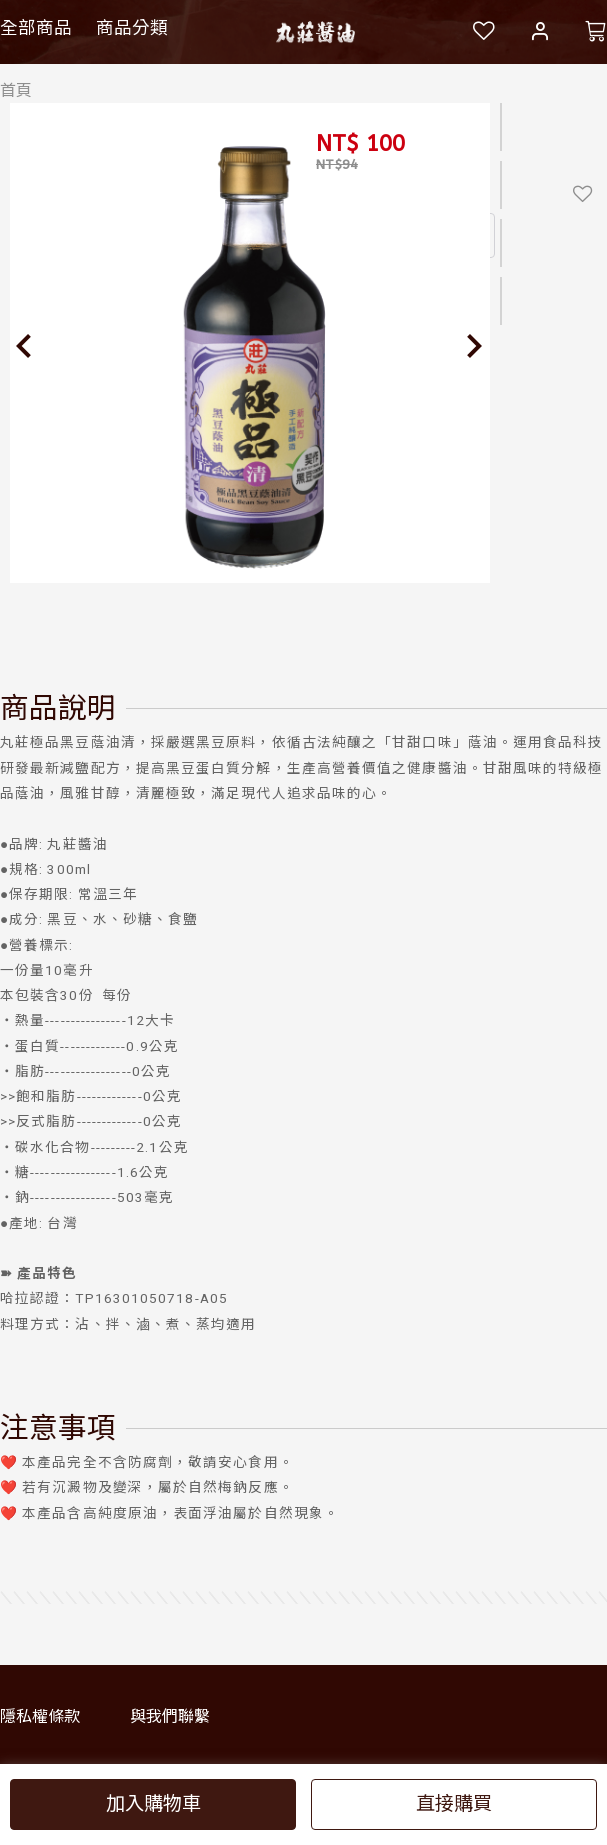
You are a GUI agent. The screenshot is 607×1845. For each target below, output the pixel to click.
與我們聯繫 (170, 1716)
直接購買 (454, 1803)
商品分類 (132, 28)
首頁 (16, 90)
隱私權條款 (40, 1716)
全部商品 (36, 28)
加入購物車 (153, 1803)
